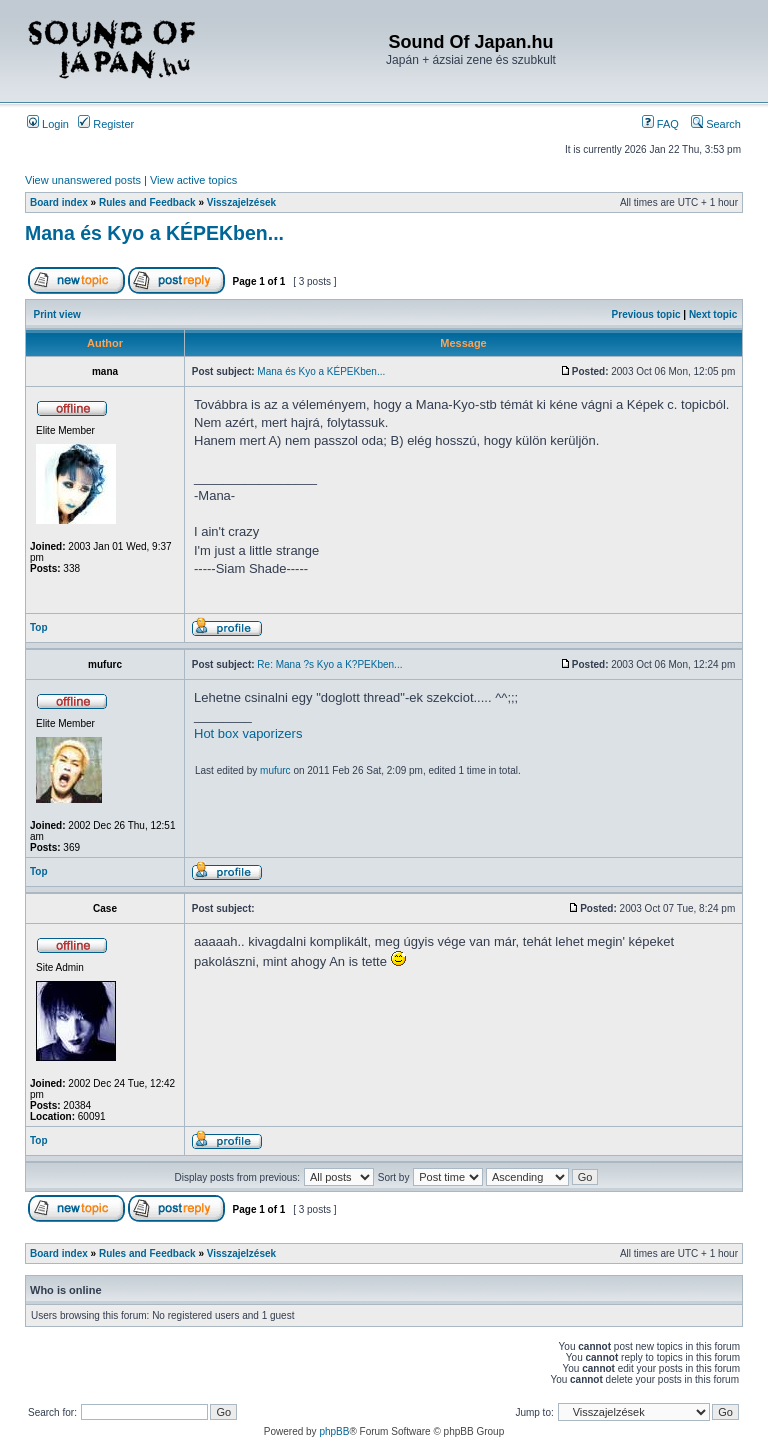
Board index (59, 202)
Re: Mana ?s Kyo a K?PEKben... (329, 664)
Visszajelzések (241, 202)
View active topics (193, 180)
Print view (57, 314)
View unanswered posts (83, 180)
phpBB (334, 1431)
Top (39, 627)
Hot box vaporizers (248, 733)
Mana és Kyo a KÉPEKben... (154, 233)
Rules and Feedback (147, 202)
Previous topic (646, 314)
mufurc (275, 770)
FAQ (660, 124)
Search (716, 124)
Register (106, 124)
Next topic (713, 314)
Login (48, 124)
